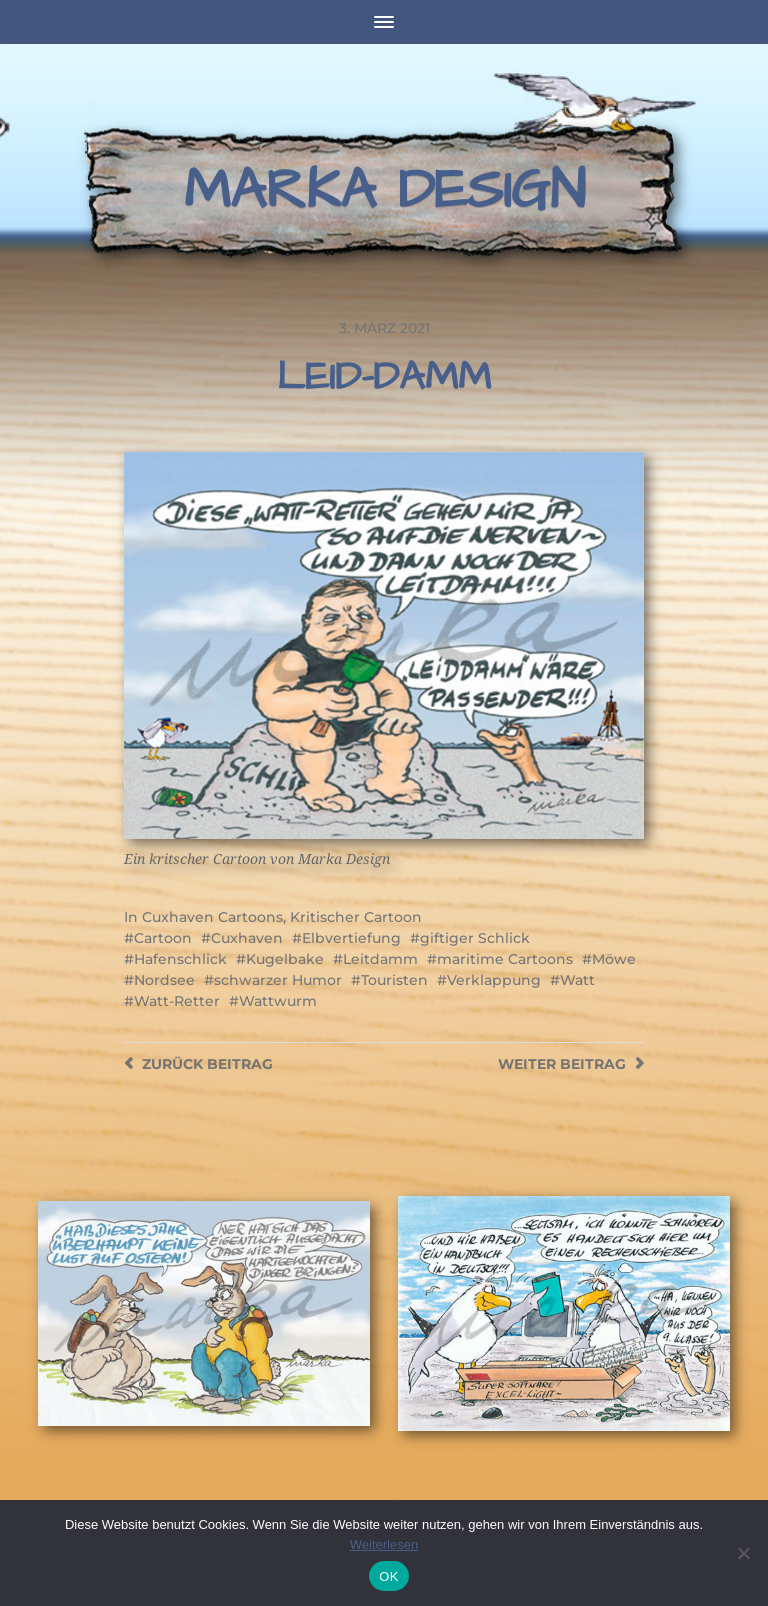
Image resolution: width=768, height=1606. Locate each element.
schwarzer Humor (278, 980)
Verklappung (494, 980)
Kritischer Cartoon (356, 917)
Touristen (394, 980)
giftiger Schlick (475, 938)
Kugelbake (285, 959)
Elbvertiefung (351, 938)
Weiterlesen (384, 1544)
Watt (577, 980)
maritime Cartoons (505, 959)
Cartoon (163, 938)
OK (388, 1576)
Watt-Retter (177, 1001)
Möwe (614, 959)
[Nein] (743, 1553)
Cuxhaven (247, 938)
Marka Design (384, 191)
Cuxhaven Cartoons (212, 917)
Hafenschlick (180, 959)
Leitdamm (380, 959)
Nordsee (164, 980)
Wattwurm (278, 1001)
